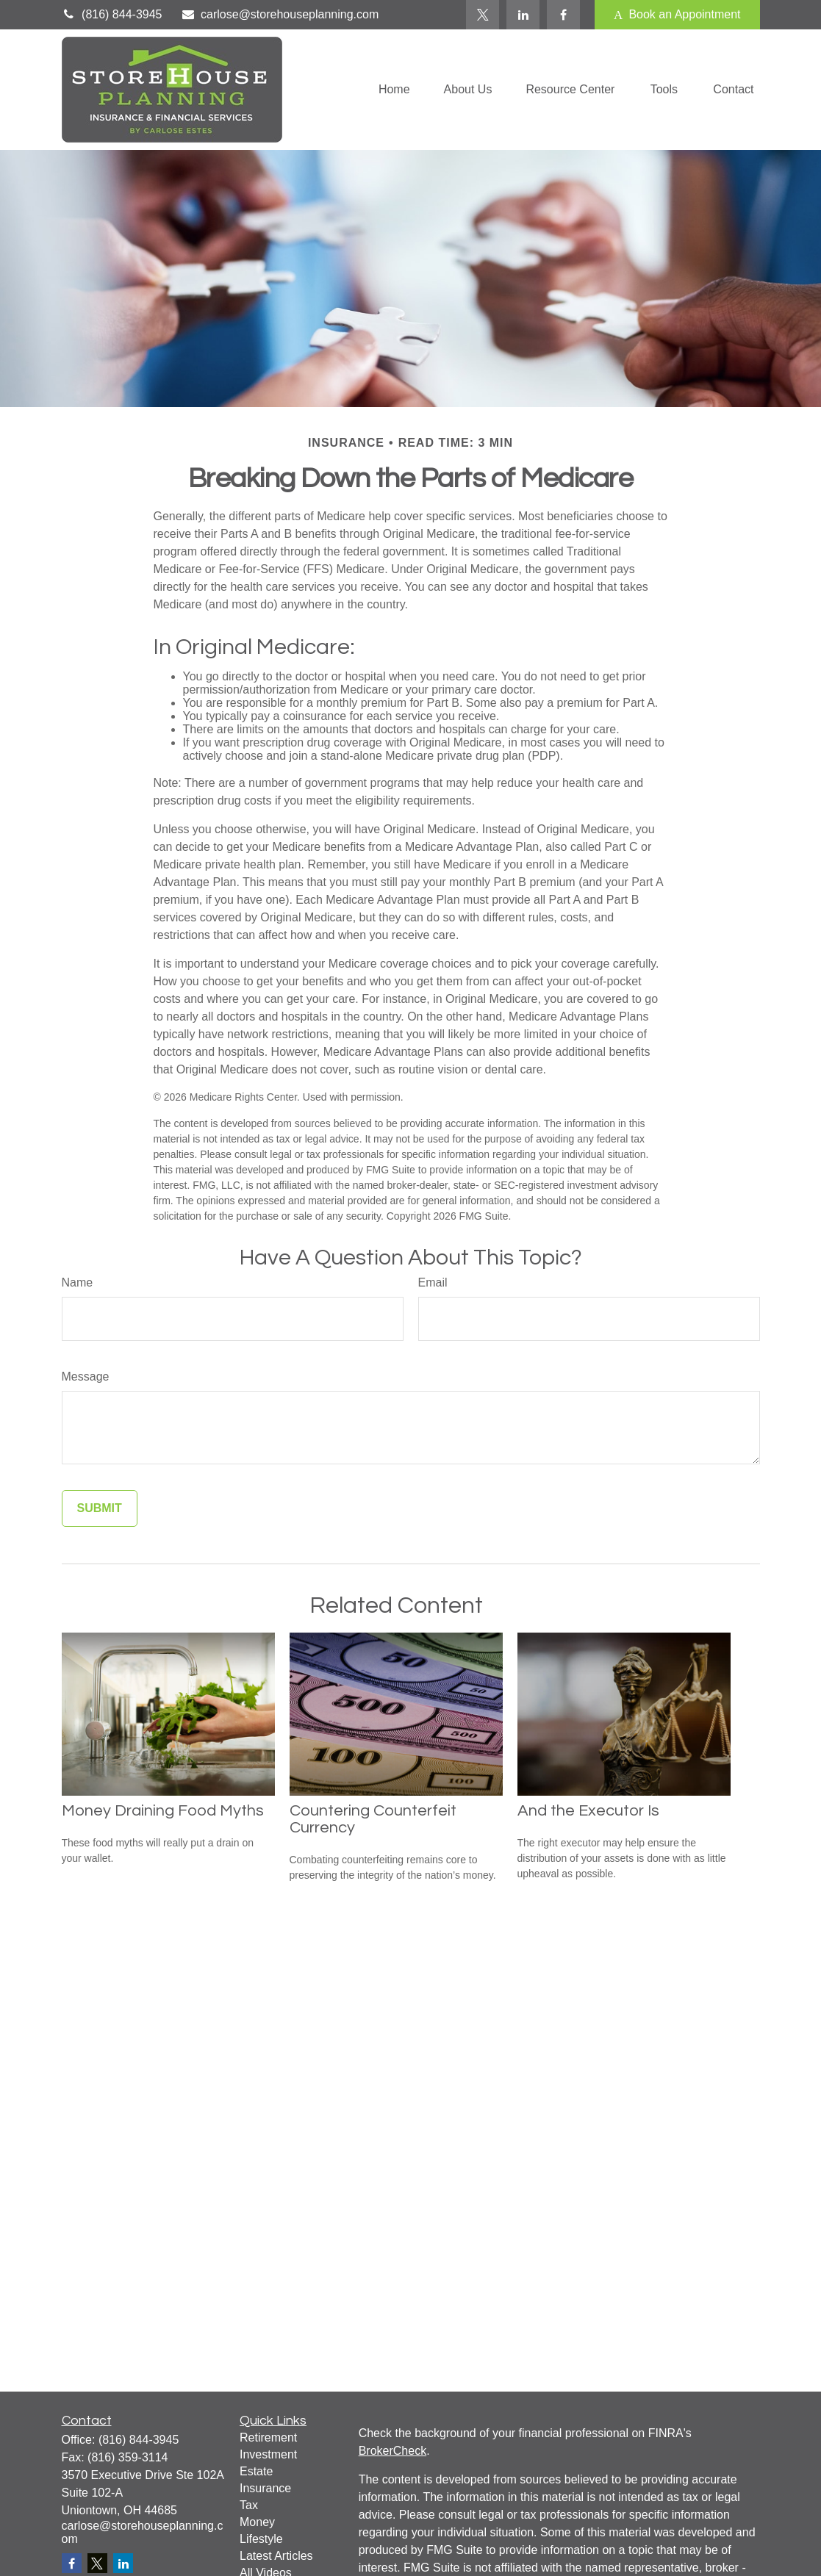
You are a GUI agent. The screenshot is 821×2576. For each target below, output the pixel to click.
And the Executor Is (588, 1810)
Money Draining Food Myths (163, 1810)
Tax (249, 2505)
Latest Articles (276, 2556)
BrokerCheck (392, 2450)
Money (257, 2522)
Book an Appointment (677, 14)
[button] (394, 90)
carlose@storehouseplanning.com (279, 14)
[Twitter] (482, 14)
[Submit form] (99, 1508)
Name (77, 1282)
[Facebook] (563, 14)
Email (433, 1282)
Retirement (268, 2437)
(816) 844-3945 (112, 14)
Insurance (265, 2488)
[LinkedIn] (522, 14)
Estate (256, 2471)
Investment (268, 2454)
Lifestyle (261, 2539)
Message (86, 1376)
